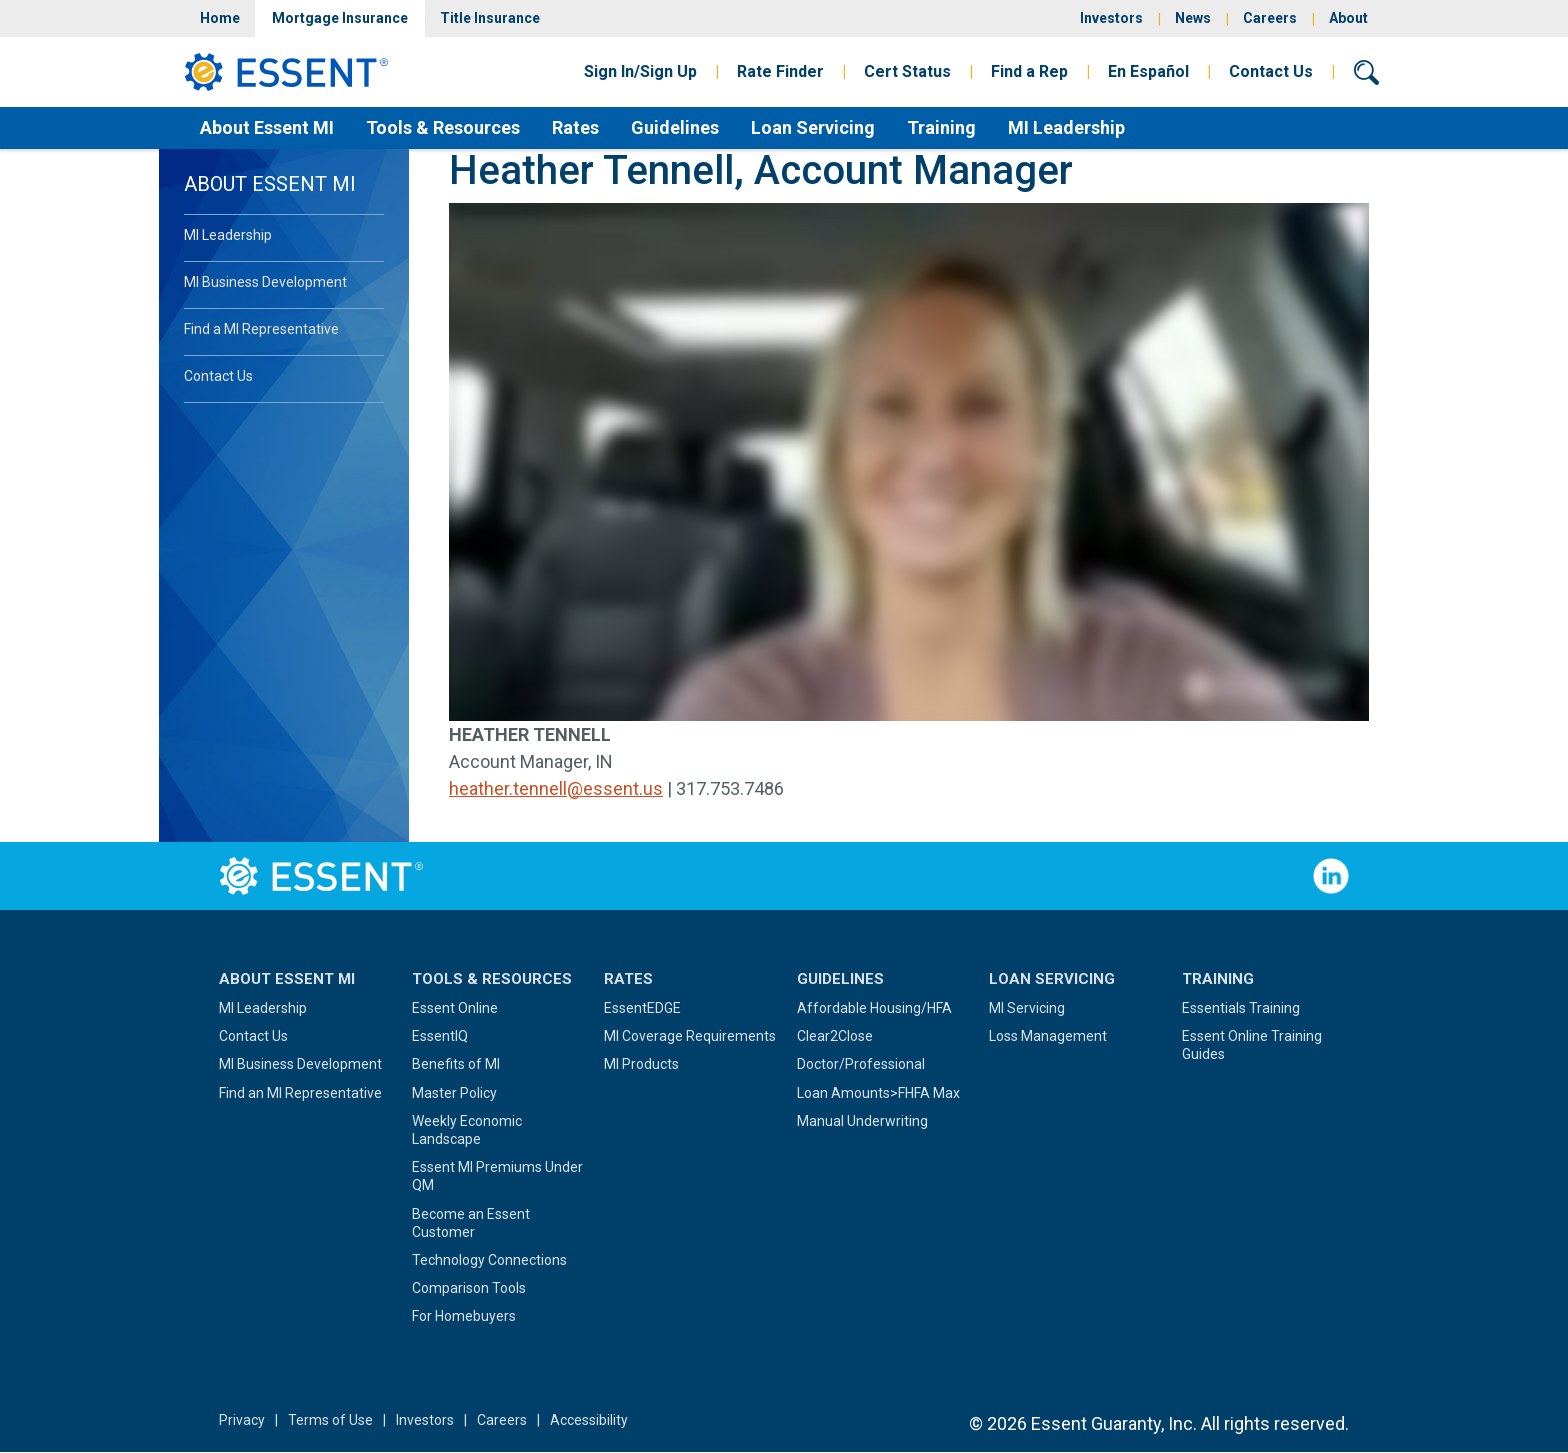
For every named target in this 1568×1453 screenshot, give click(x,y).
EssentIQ (440, 1036)
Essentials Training (1241, 1008)
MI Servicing (1027, 1008)
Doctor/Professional (861, 1064)
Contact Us (1271, 71)
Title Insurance (490, 18)
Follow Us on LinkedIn (1331, 876)
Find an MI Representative (300, 1093)
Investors (1111, 18)
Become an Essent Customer (471, 1223)
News (1193, 18)
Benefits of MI (456, 1064)
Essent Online (455, 1008)
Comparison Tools (469, 1288)
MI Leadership (1066, 127)
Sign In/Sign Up (640, 71)
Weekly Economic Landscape (467, 1130)
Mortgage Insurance (340, 18)
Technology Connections (489, 1260)
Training (941, 127)
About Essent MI (267, 127)
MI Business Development (265, 282)
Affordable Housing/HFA (874, 1008)
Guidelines (675, 127)
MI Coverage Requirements (690, 1036)
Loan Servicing (813, 127)
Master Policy (454, 1093)
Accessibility (589, 1420)
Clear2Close (835, 1036)
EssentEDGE (642, 1008)
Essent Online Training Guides (1252, 1045)
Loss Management (1048, 1036)
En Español (1148, 71)
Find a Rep (1029, 71)
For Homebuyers (464, 1316)
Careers (1270, 18)
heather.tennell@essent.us (556, 788)
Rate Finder (780, 71)
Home (220, 18)
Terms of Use (330, 1420)
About (1348, 18)
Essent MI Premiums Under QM (497, 1176)
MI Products (641, 1064)
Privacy (242, 1420)
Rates (575, 127)
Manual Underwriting (862, 1121)
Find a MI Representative (261, 329)
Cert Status (907, 71)
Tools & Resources (443, 127)
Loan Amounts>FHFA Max (878, 1093)
